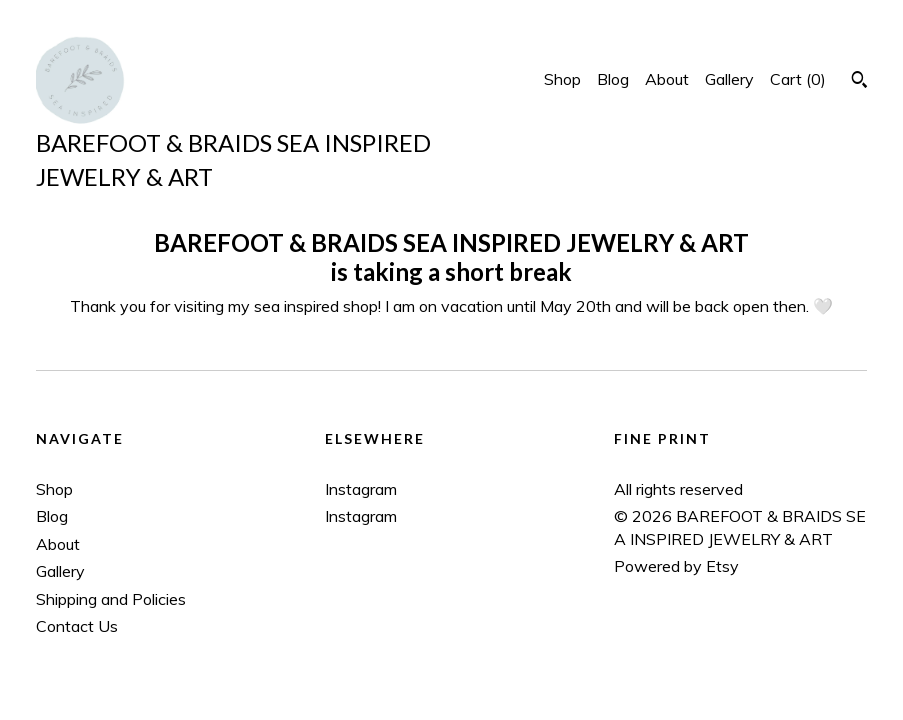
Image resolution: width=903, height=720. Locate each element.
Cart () (798, 79)
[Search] (859, 82)
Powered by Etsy (676, 566)
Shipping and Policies (111, 599)
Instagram (361, 489)
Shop (562, 79)
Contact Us (77, 626)
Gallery (729, 79)
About (667, 79)
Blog (613, 79)
